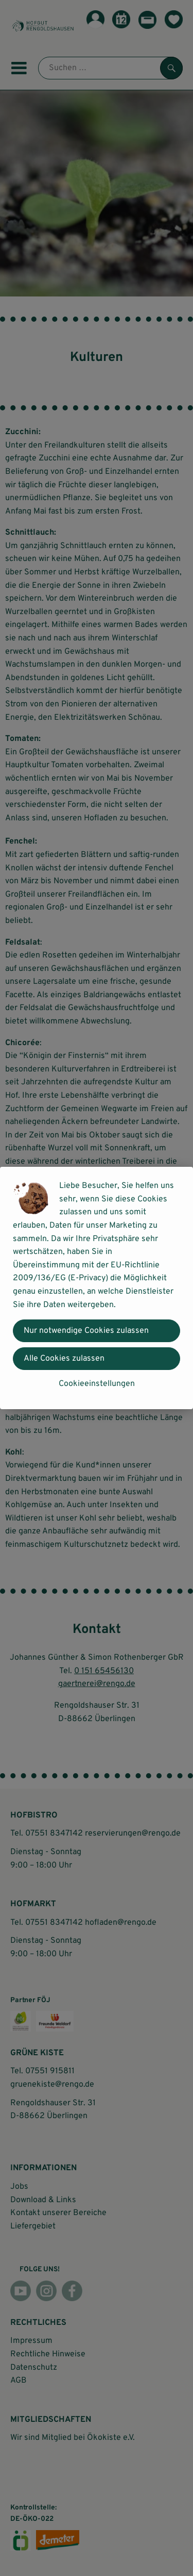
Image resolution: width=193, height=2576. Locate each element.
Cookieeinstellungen (97, 1384)
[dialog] (96, 1288)
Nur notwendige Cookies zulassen (86, 1331)
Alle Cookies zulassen (64, 1358)
